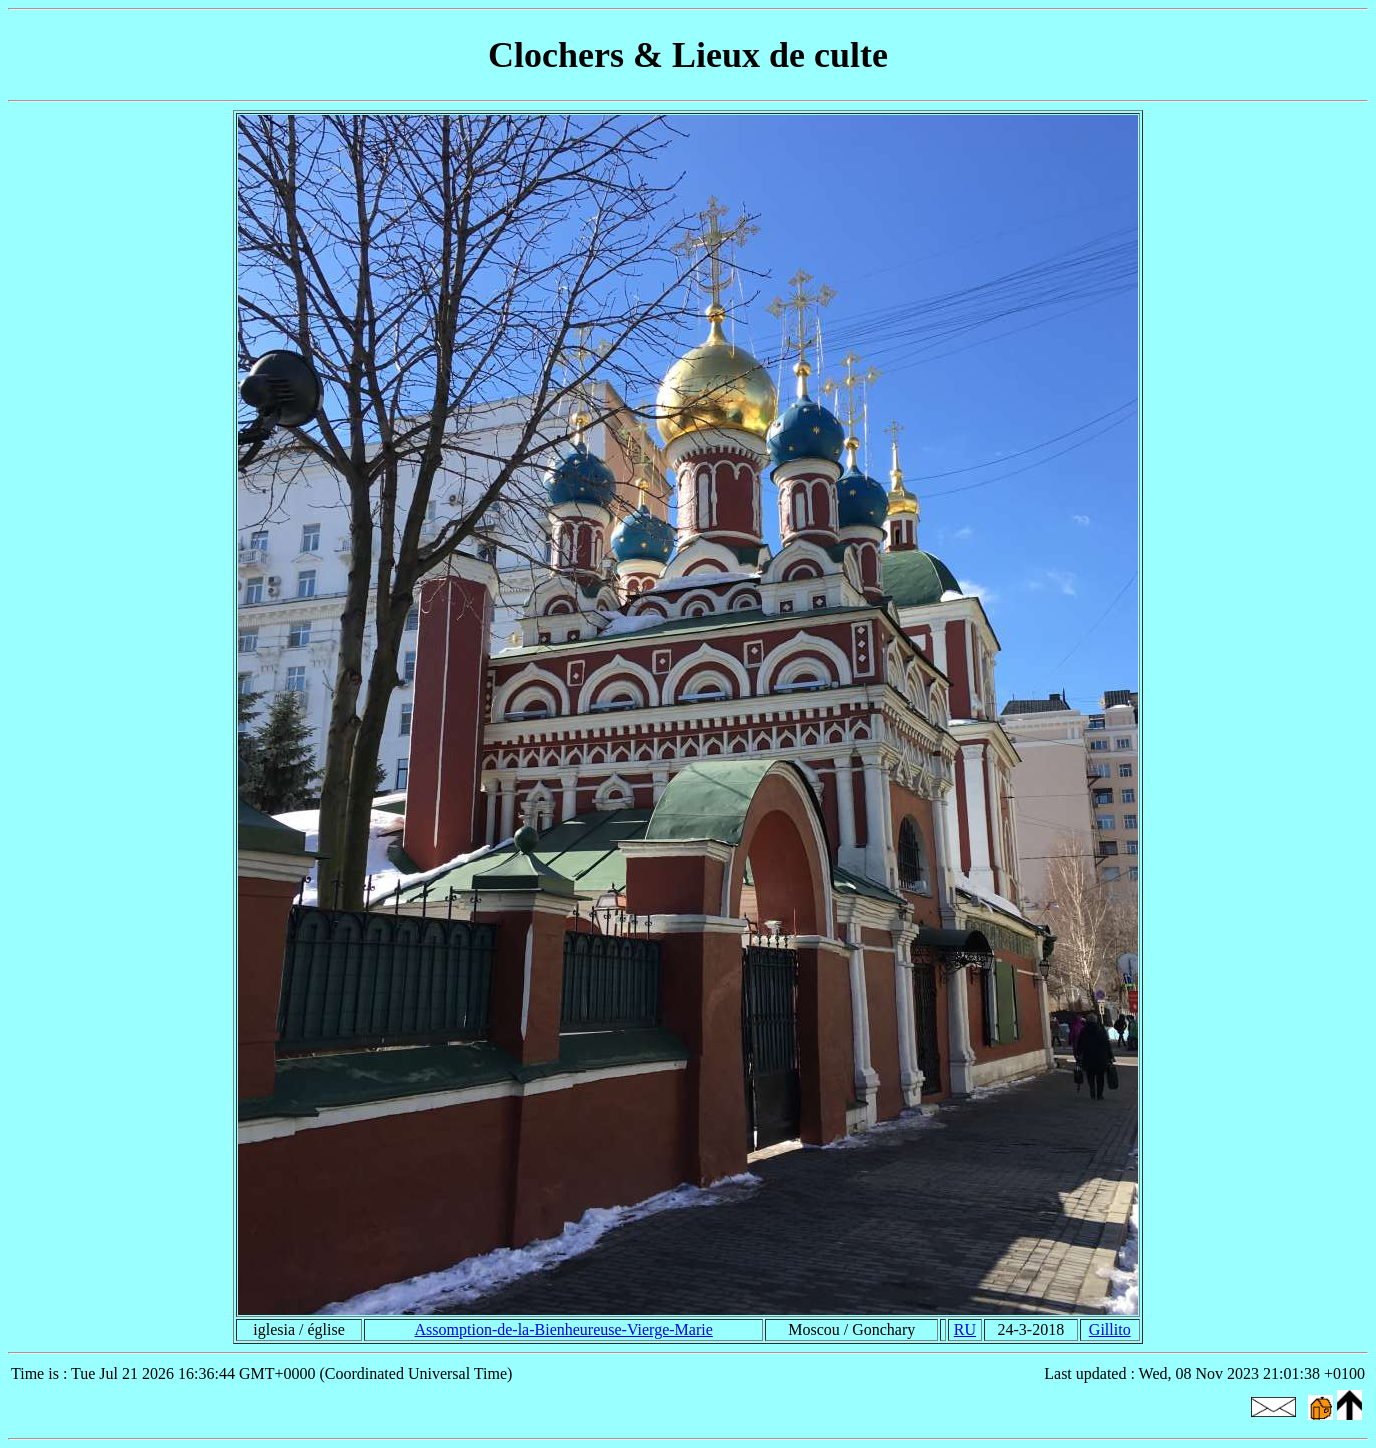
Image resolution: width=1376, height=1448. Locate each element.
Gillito (1110, 1329)
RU (965, 1329)
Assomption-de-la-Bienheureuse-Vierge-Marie (564, 1329)
